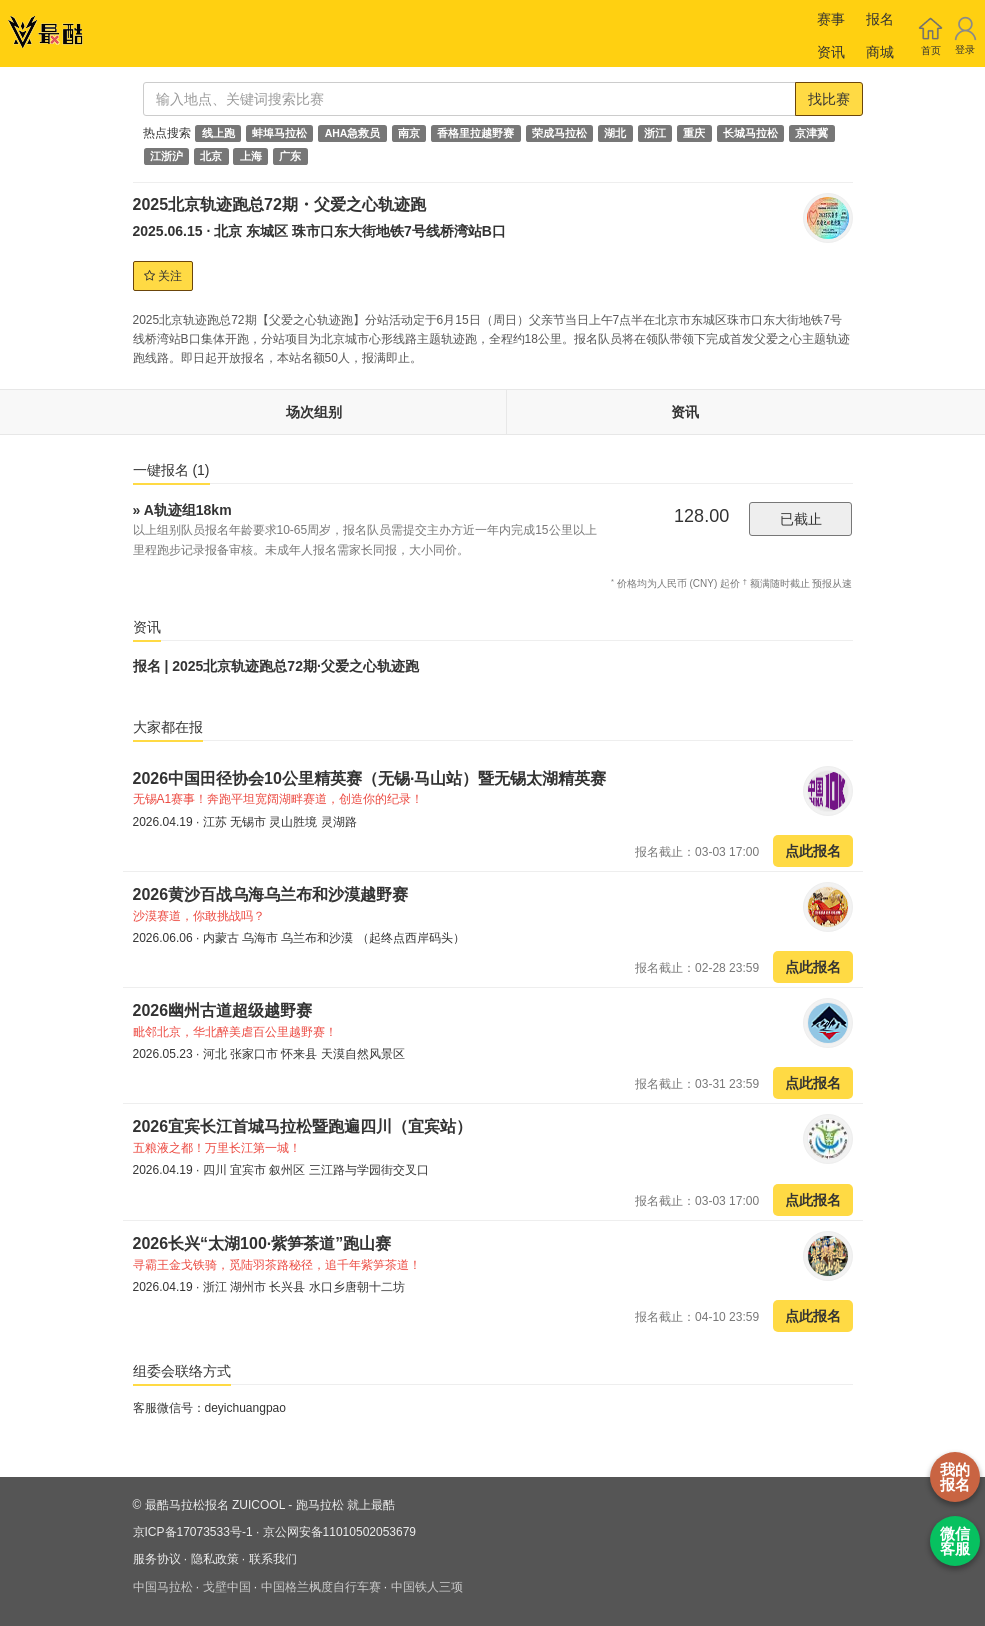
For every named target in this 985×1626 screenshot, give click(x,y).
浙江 (655, 133)
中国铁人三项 (427, 1587)
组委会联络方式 (182, 1371)
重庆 (694, 133)
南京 (409, 133)
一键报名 (171, 470)
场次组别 (314, 412)
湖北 (615, 133)
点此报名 (813, 851)
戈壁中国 (227, 1587)
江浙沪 (166, 156)
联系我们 (273, 1559)
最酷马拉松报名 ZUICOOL (215, 1505)
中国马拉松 (163, 1587)
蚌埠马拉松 (279, 133)
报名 (880, 19)
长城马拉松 (750, 133)
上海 (251, 156)
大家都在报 (168, 727)
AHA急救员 (353, 133)
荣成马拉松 (559, 133)
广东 (290, 156)
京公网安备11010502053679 (339, 1532)
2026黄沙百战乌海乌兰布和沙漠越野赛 (271, 894)
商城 (880, 52)
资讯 (831, 52)
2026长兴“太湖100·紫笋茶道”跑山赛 (262, 1243)
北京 (211, 156)
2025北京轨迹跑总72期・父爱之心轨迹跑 (279, 204)
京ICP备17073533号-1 (193, 1532)
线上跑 (218, 133)
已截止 (801, 519)
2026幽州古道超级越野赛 (223, 1010)
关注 (163, 276)
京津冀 (811, 133)
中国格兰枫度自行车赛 (321, 1587)
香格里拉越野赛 (475, 133)
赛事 (831, 19)
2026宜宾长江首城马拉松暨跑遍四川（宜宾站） (305, 1126)
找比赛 (829, 99)
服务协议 (157, 1559)
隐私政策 (215, 1559)
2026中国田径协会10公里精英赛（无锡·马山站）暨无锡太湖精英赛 (372, 778)
